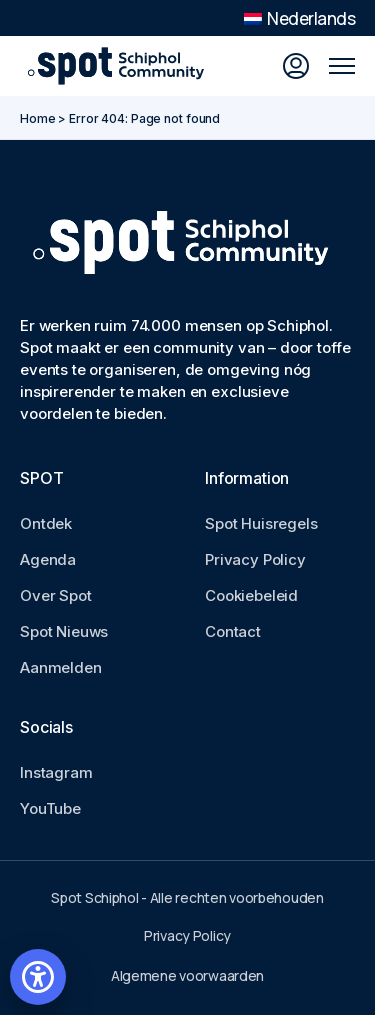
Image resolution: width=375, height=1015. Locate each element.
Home (38, 118)
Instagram (56, 772)
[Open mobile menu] (342, 66)
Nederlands (299, 18)
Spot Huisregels (261, 523)
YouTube (50, 808)
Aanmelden (61, 667)
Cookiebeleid (251, 595)
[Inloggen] (296, 66)
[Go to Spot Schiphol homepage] (120, 66)
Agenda (48, 559)
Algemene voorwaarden (187, 975)
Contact (233, 631)
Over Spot (56, 595)
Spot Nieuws (64, 631)
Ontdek (46, 523)
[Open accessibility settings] (38, 977)
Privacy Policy (255, 559)
